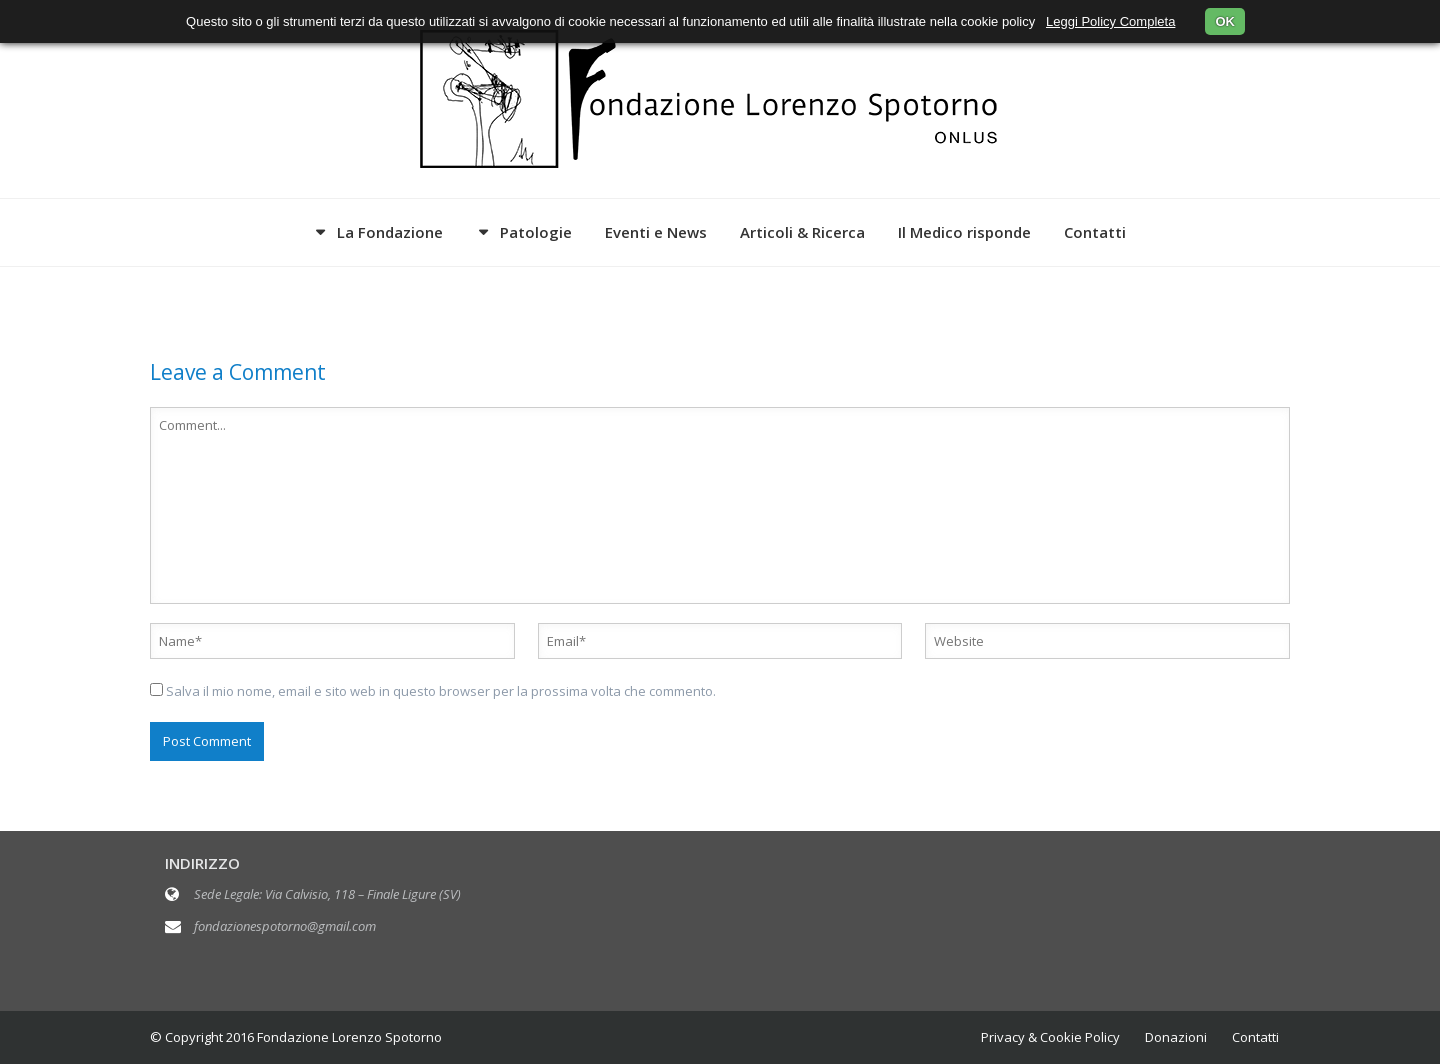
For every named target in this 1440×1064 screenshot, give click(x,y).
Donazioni (1176, 1037)
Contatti (1095, 232)
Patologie (536, 232)
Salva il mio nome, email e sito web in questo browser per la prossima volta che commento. (441, 691)
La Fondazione (390, 232)
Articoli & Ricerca (802, 232)
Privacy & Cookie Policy (1050, 1037)
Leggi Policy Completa (1110, 21)
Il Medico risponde (964, 232)
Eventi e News (656, 232)
